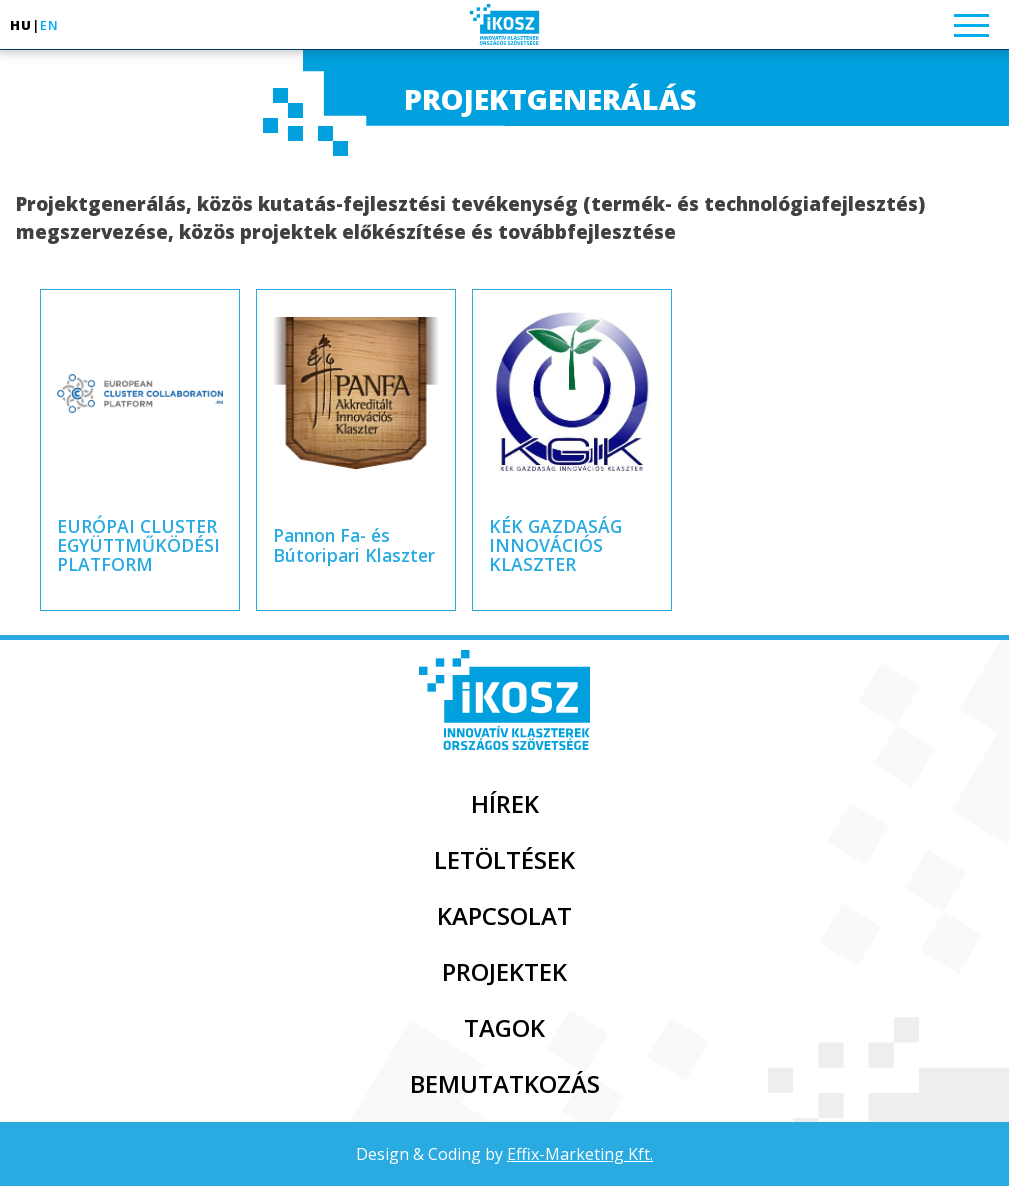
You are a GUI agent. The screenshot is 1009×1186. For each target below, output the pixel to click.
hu (21, 25)
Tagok (504, 1027)
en (49, 25)
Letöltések (504, 859)
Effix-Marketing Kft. (580, 1154)
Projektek (504, 971)
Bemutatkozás (505, 1083)
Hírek (505, 803)
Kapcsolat (504, 915)
